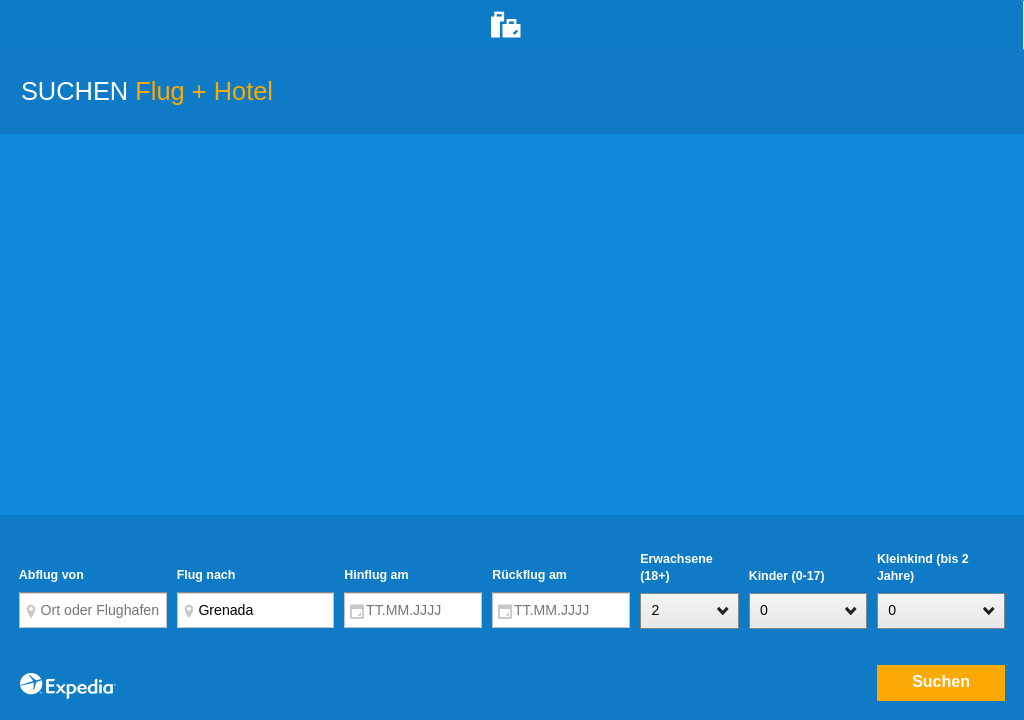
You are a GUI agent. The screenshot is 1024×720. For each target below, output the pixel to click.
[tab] (511, 25)
